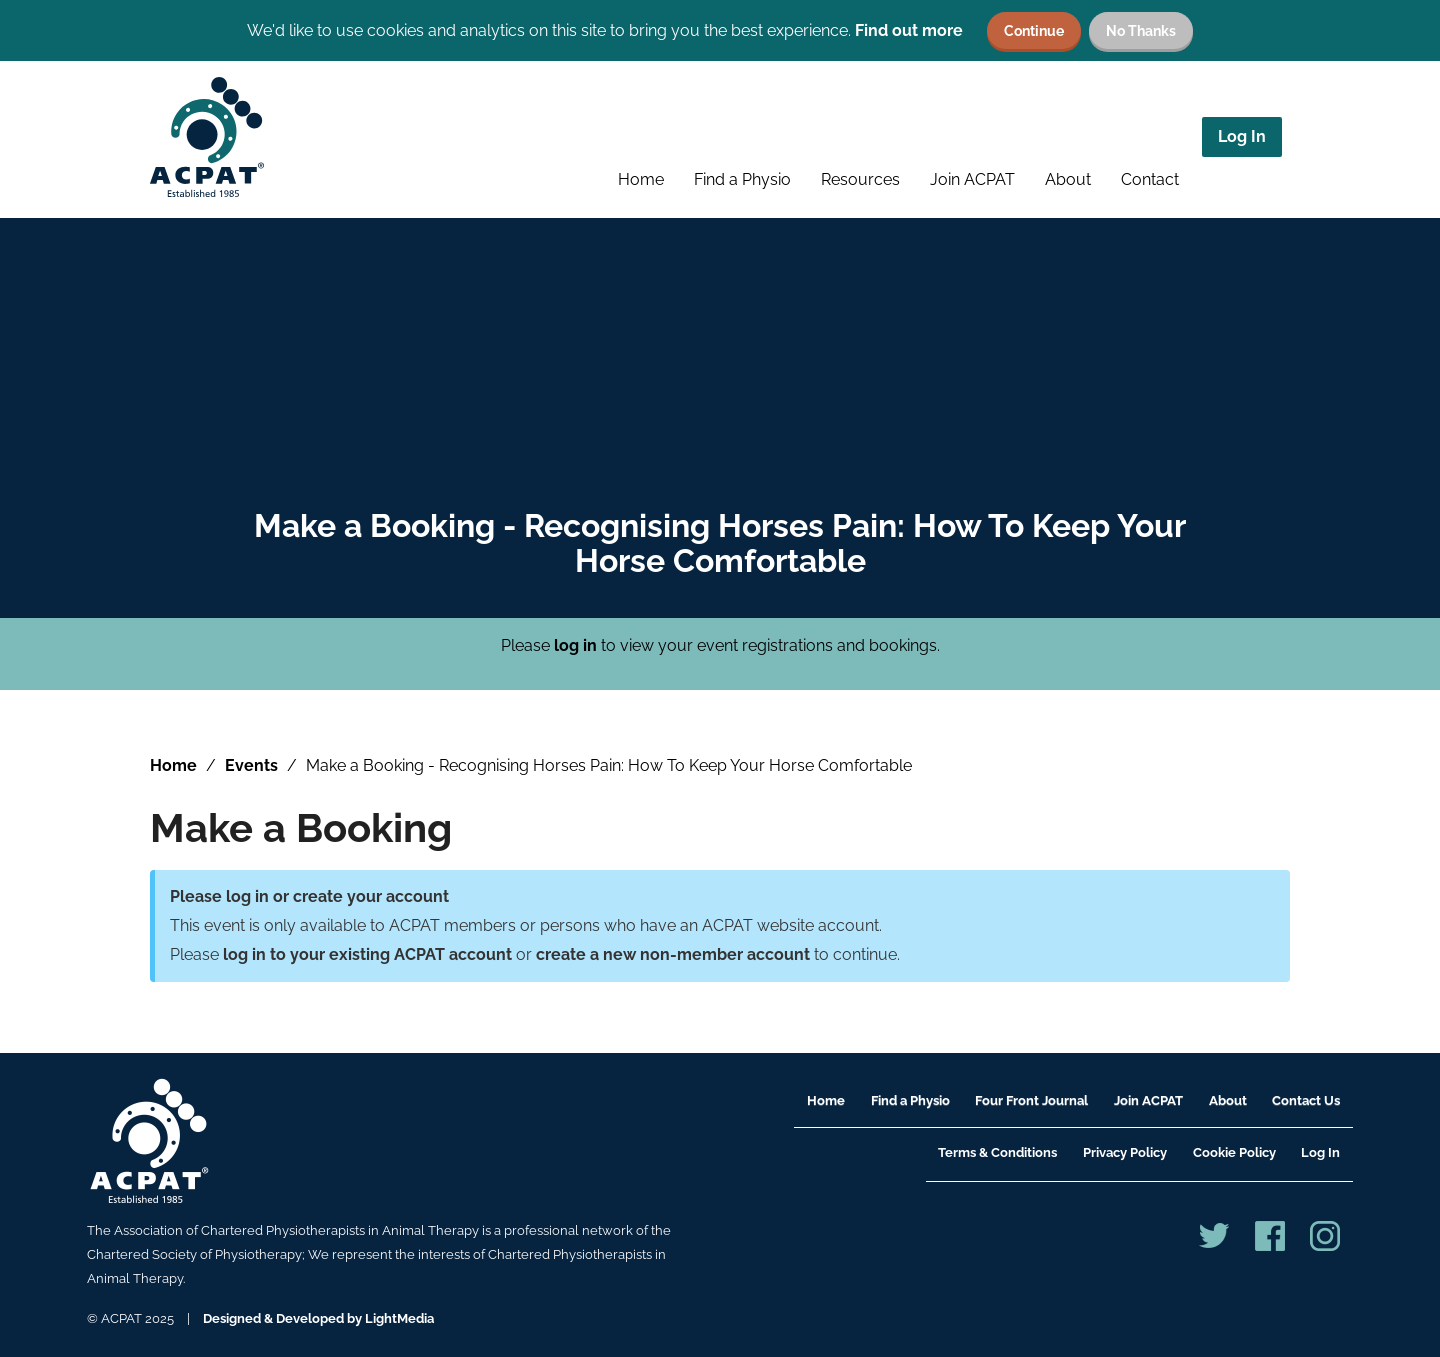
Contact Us (1306, 1100)
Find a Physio (742, 179)
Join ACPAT (972, 179)
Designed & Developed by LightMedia (318, 1318)
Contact (1150, 179)
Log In (1242, 136)
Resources (860, 179)
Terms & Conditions (997, 1152)
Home (641, 179)
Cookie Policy (1234, 1152)
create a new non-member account (673, 954)
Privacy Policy (1125, 1152)
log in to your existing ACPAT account (367, 954)
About (1068, 179)
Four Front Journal (1031, 1100)
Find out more (909, 30)
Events (251, 765)
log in (575, 645)
